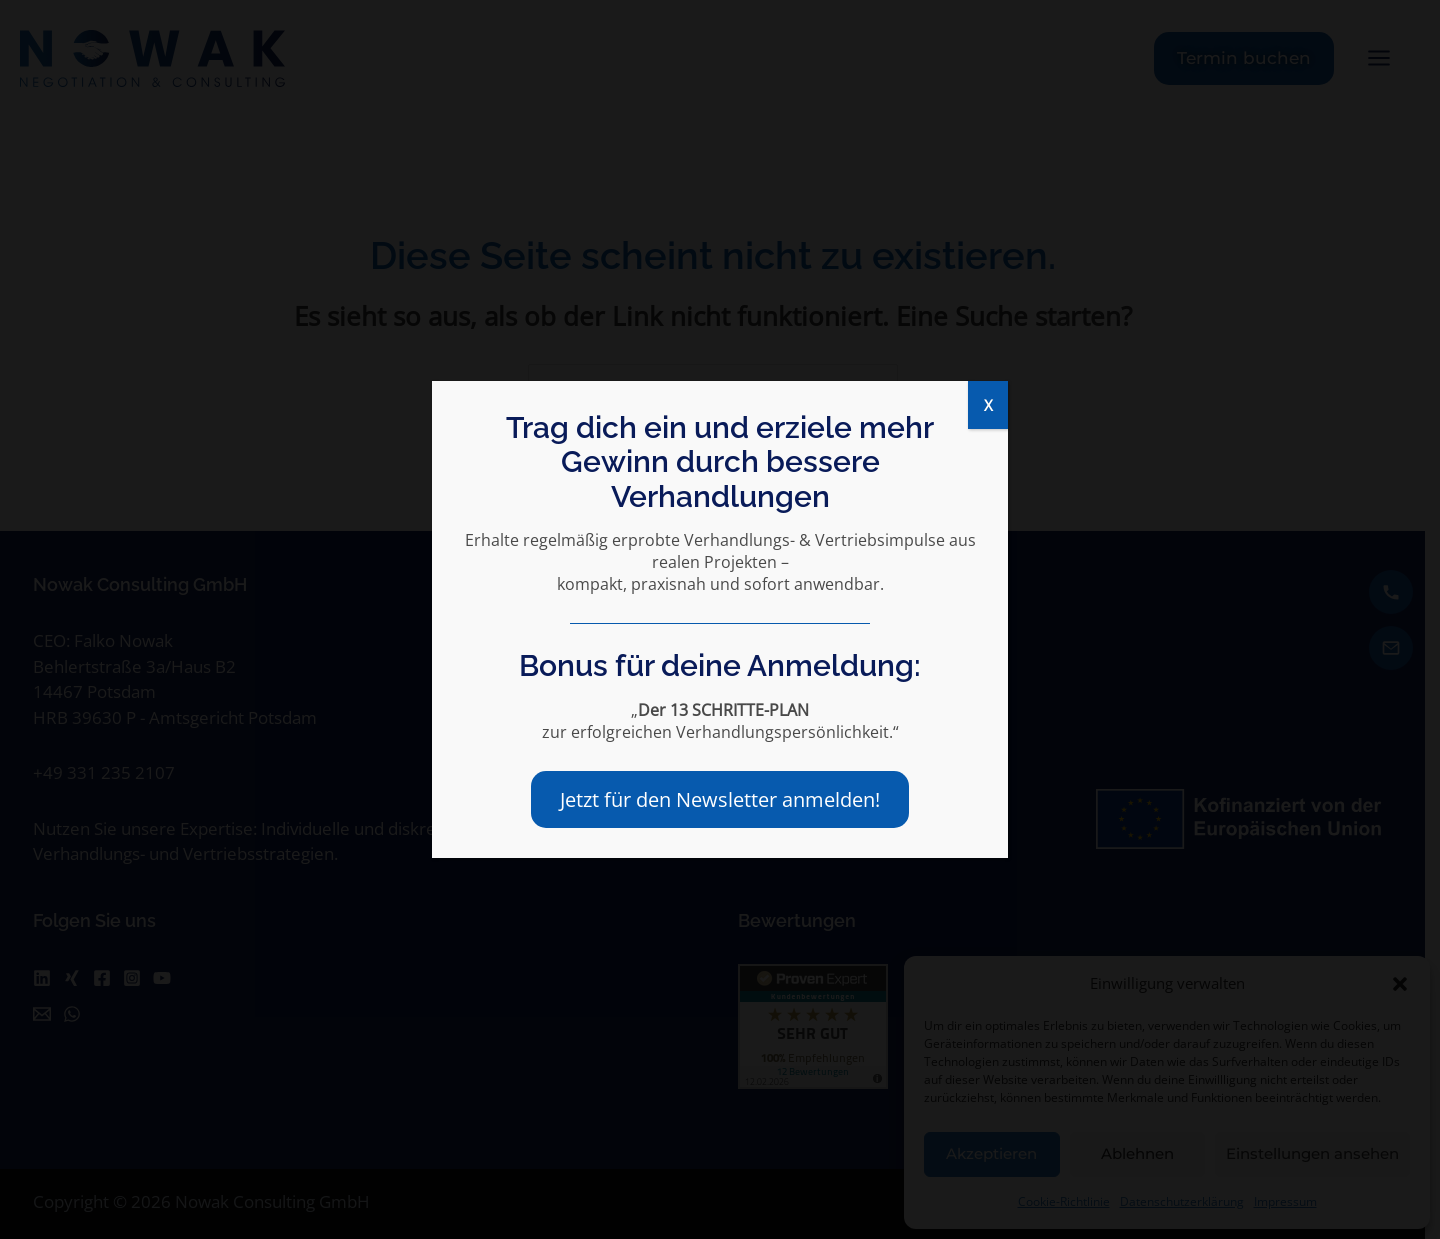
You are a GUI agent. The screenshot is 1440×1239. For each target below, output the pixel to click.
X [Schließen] (988, 405)
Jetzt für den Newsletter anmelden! (720, 799)
